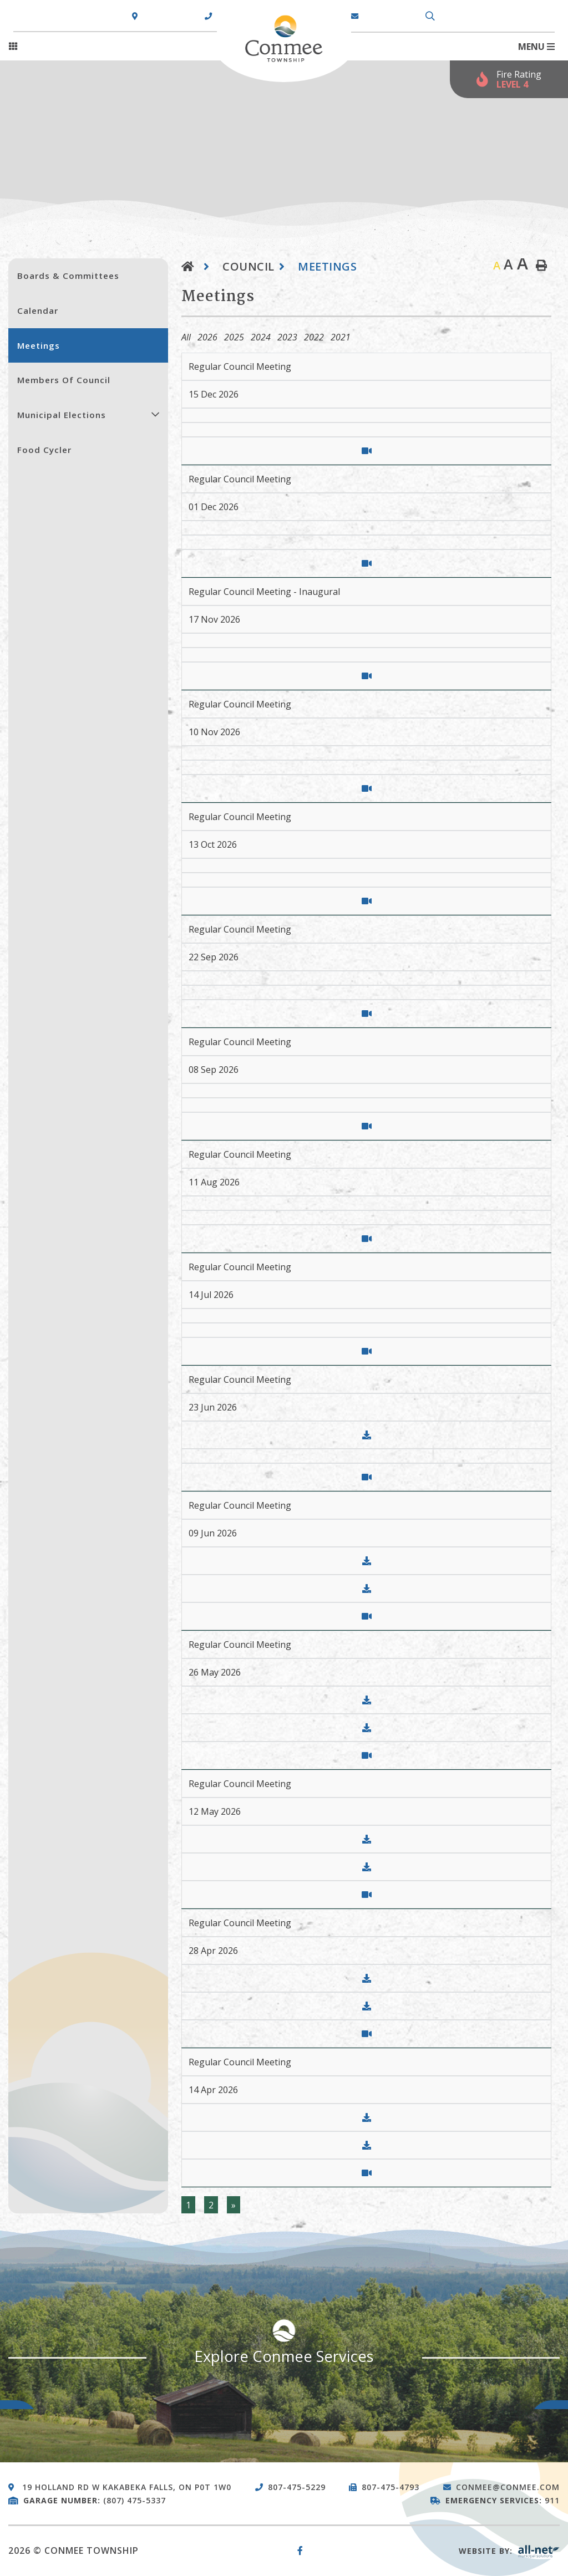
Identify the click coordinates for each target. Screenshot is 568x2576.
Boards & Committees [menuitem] (68, 275)
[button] (155, 414)
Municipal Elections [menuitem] (61, 414)
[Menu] (536, 46)
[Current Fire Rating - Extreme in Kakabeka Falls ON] (509, 79)
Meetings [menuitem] (38, 345)
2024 (261, 337)
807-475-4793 (390, 2487)
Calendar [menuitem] (37, 310)
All (186, 337)
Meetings (327, 266)
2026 (207, 337)
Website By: (509, 2551)
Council (248, 266)
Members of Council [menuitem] (63, 379)
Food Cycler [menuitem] (44, 449)
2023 (287, 337)
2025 (234, 337)
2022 (314, 337)
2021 (341, 337)
